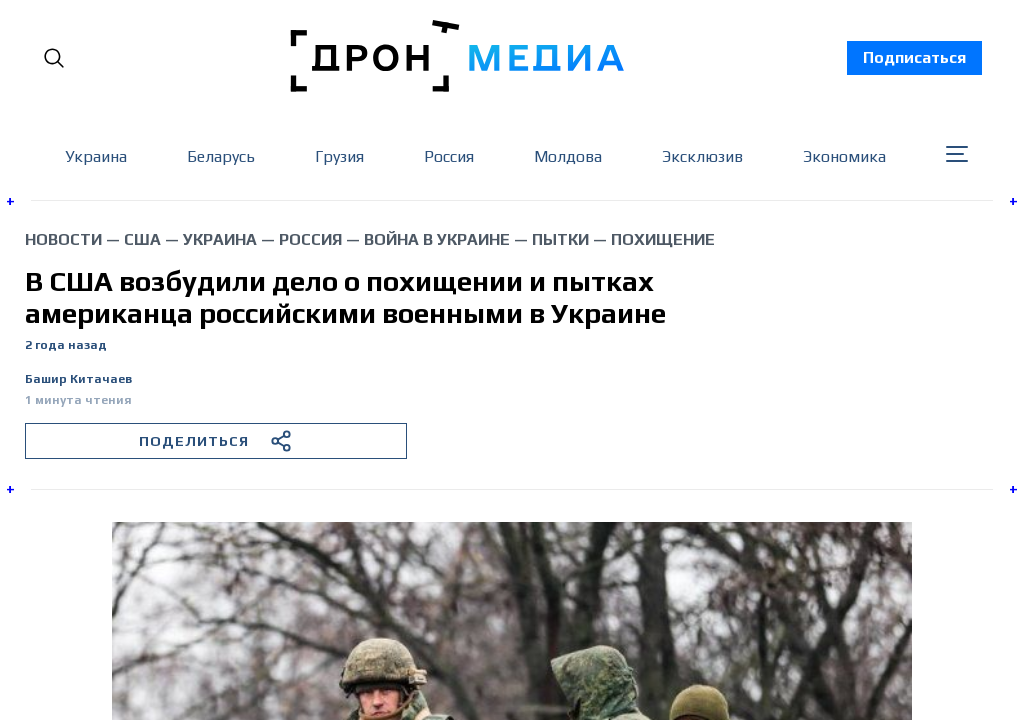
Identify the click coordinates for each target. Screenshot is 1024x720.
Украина (96, 156)
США (142, 239)
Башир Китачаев (78, 379)
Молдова (568, 156)
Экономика (844, 156)
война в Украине (437, 239)
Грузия (339, 156)
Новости (63, 239)
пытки (560, 239)
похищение (663, 239)
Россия (449, 156)
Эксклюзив (702, 156)
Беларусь (221, 156)
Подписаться (914, 57)
